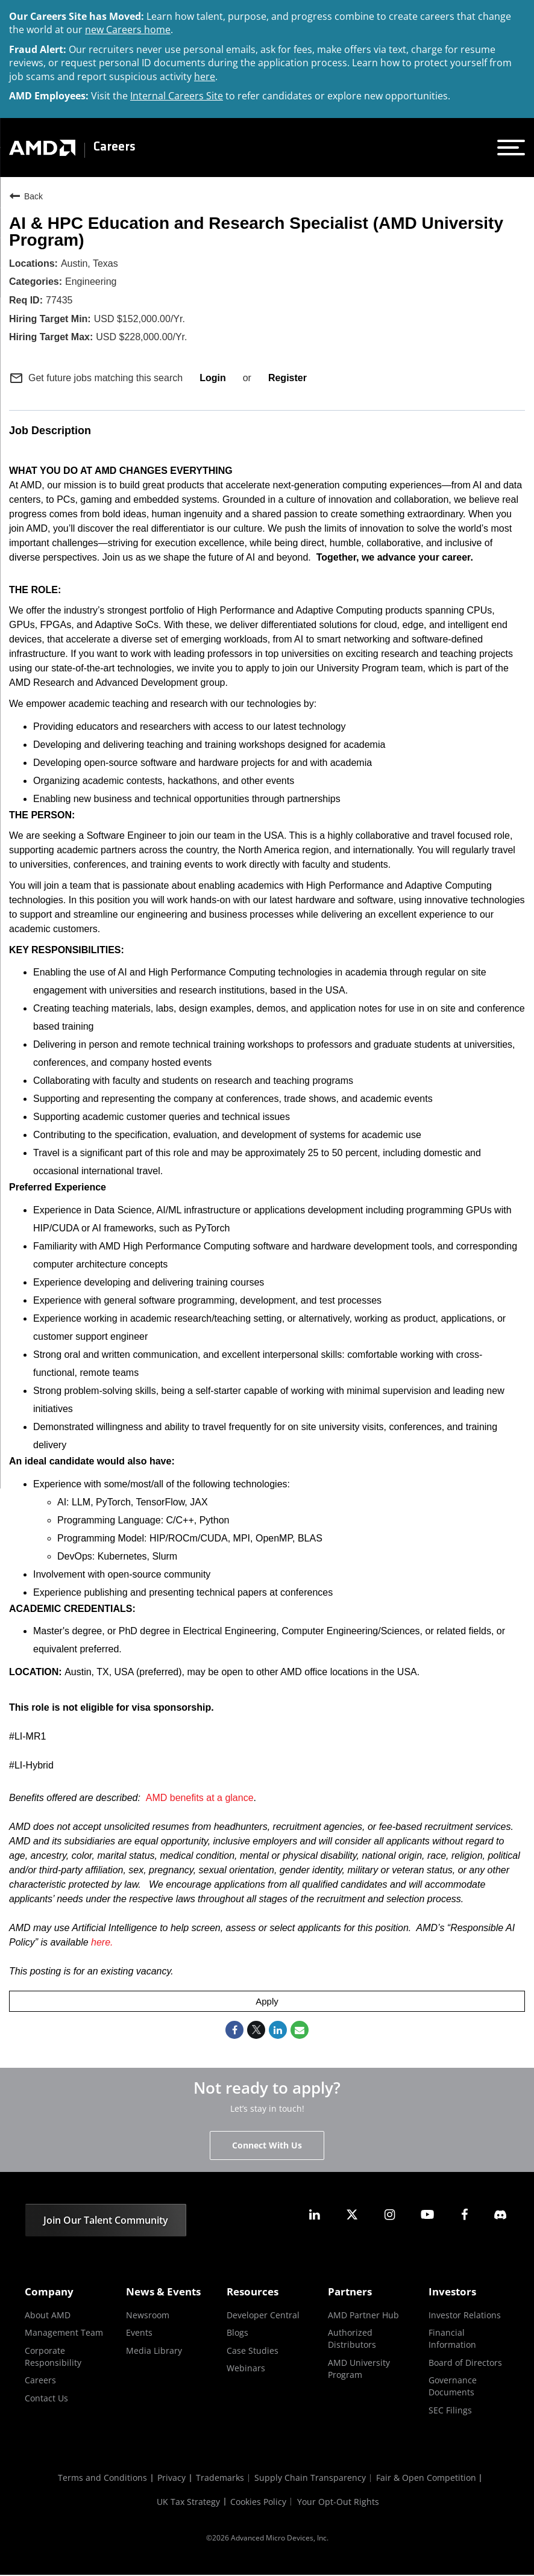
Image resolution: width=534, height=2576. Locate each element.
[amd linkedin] (314, 2215)
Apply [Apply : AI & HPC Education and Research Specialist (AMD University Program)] (267, 2001)
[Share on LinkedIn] (278, 2030)
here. (102, 1942)
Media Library (154, 2351)
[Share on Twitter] (256, 2030)
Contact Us (46, 2398)
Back (26, 195)
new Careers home (128, 29)
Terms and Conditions (98, 2478)
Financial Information (452, 2339)
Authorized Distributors (352, 2339)
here (204, 76)
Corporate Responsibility (53, 2357)
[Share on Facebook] (234, 2030)
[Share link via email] (299, 2030)
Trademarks (220, 2478)
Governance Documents (453, 2386)
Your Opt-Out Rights (341, 2503)
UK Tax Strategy (187, 2503)
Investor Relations (465, 2315)
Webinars (246, 2368)
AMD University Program (359, 2369)
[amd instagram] (389, 2215)
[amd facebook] (465, 2215)
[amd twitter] (352, 2215)
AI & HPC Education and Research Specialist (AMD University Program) (256, 231)
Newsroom (147, 2315)
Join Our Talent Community (105, 2220)
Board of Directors (465, 2363)
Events (139, 2333)
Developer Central (263, 2315)
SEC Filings (450, 2410)
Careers (114, 147)
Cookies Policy (259, 2503)
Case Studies (252, 2351)
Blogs (237, 2333)
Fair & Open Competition (430, 2478)
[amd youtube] (427, 2215)
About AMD (48, 2315)
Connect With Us (267, 2145)
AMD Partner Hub (363, 2315)
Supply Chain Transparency (312, 2478)
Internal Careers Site (176, 95)
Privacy (169, 2478)
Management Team (64, 2333)
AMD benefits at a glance (200, 1798)
